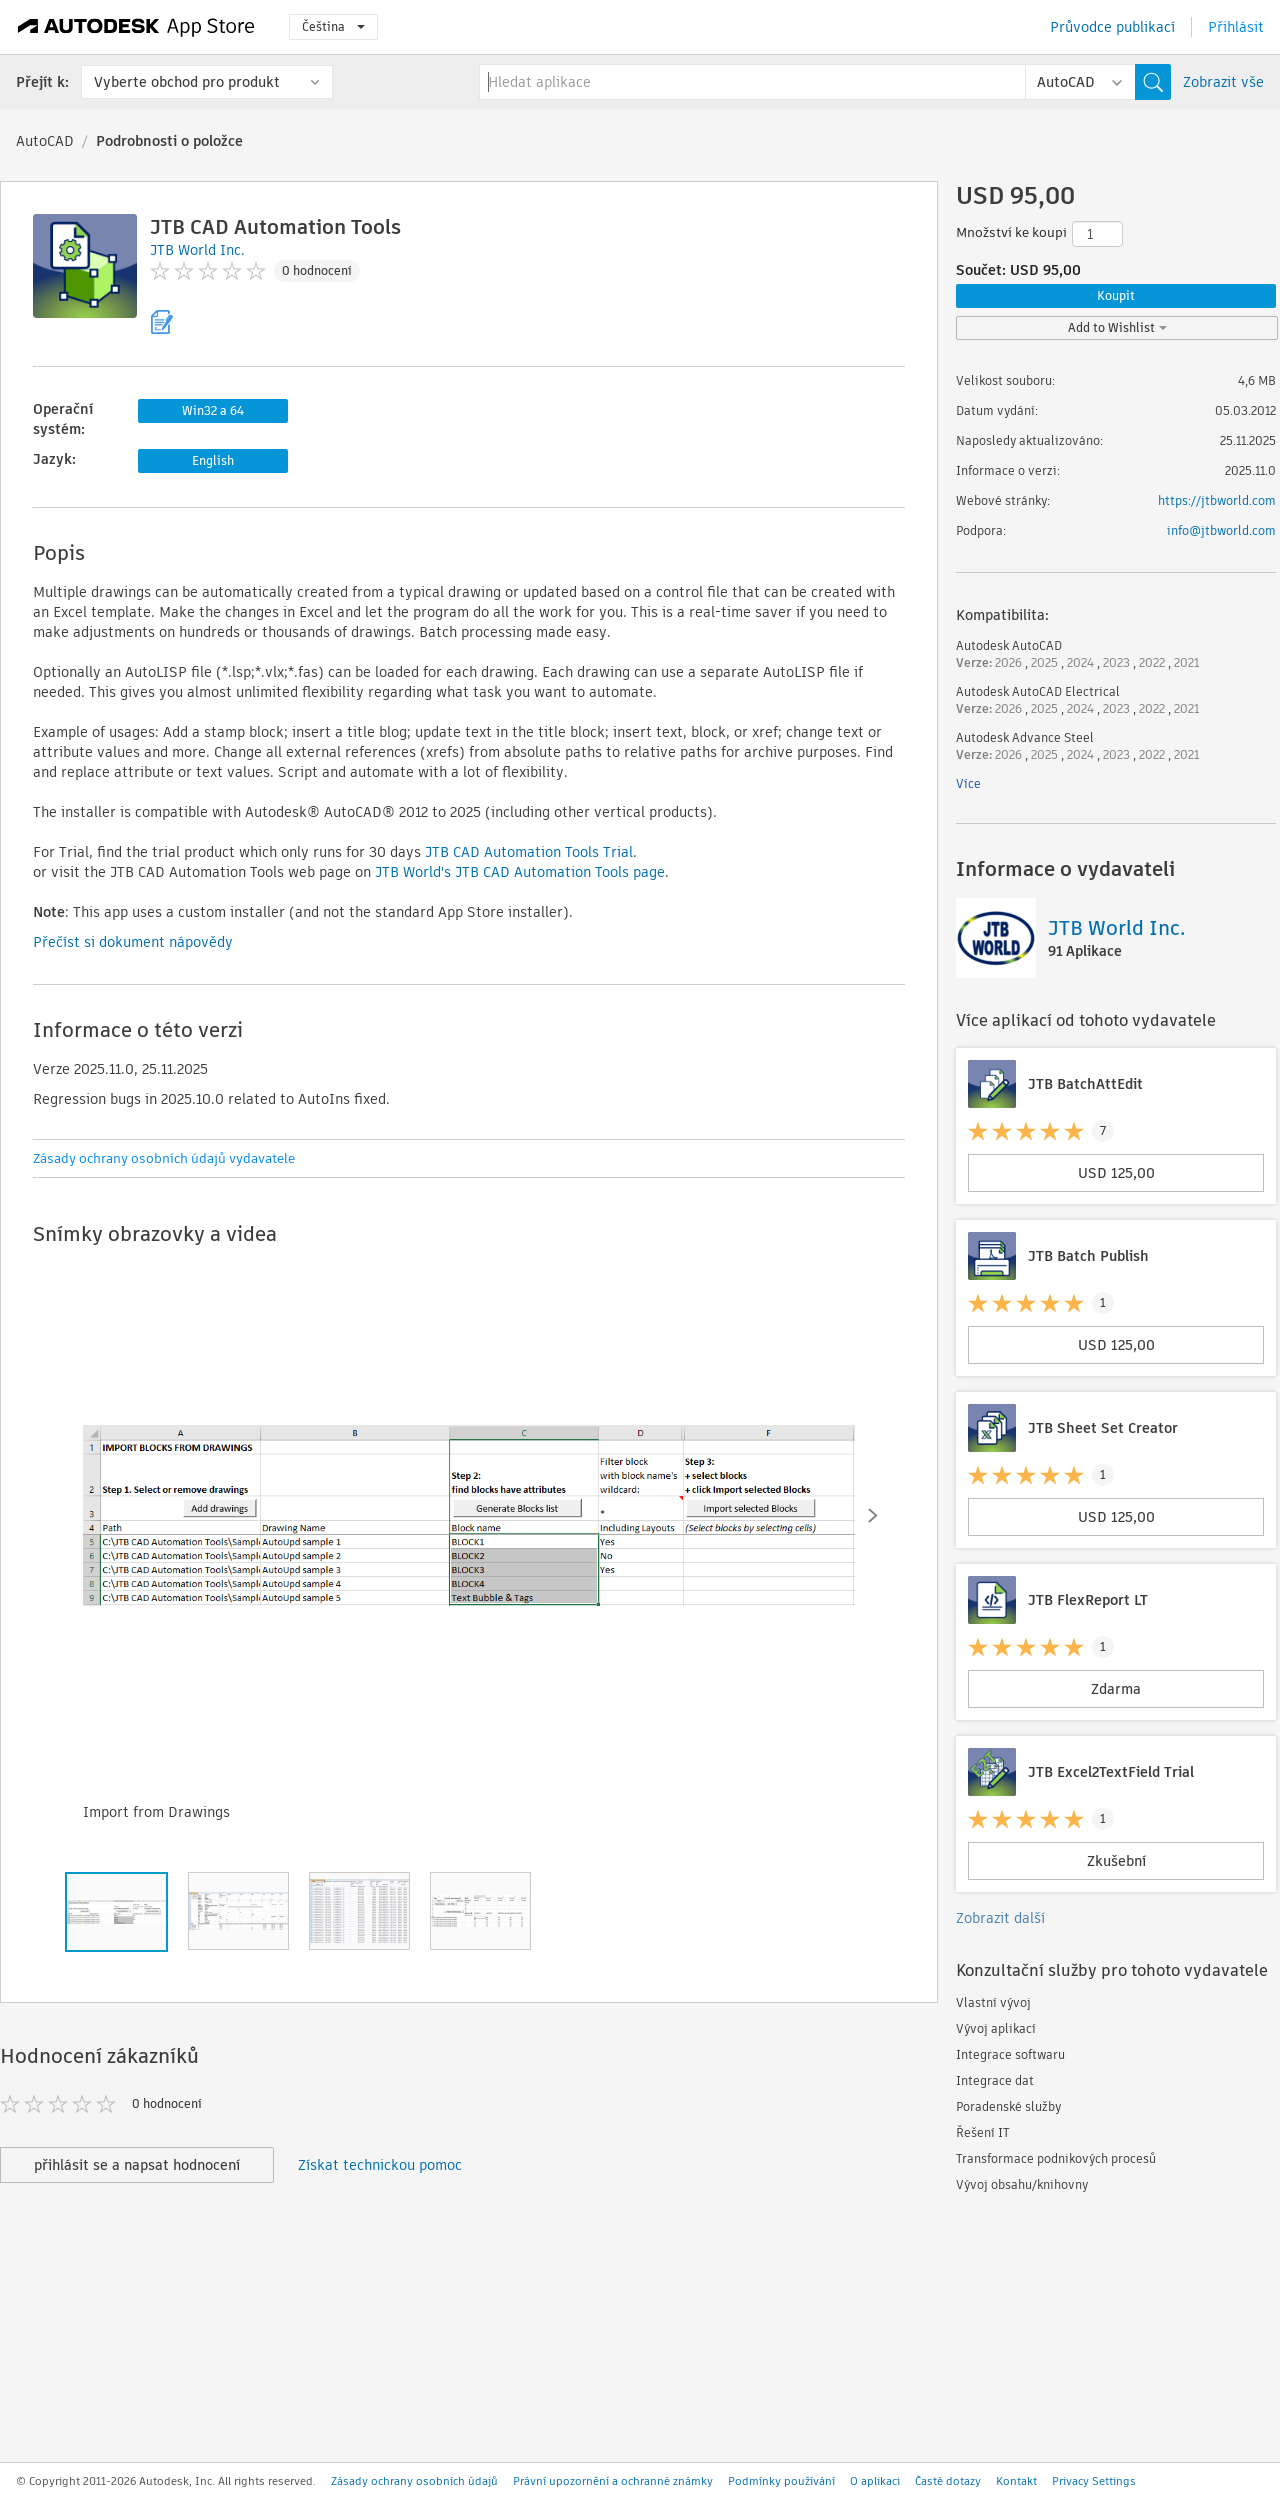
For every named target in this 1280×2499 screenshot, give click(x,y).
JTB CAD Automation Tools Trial (529, 852)
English (213, 460)
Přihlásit (1236, 27)
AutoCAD (45, 141)
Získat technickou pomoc (380, 2165)
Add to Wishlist (1117, 327)
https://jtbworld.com (1217, 500)
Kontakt (1016, 2481)
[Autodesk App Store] (136, 27)
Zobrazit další (1000, 1918)
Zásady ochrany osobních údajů (414, 2481)
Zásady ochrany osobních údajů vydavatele (164, 1158)
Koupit (1116, 295)
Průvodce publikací (1112, 27)
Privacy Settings (1094, 2481)
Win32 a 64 (213, 410)
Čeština (333, 26)
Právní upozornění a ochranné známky (613, 2481)
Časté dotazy (948, 2481)
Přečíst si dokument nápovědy (133, 942)
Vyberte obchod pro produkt (187, 82)
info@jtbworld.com (1221, 530)
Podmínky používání (781, 2481)
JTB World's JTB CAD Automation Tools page (520, 872)
